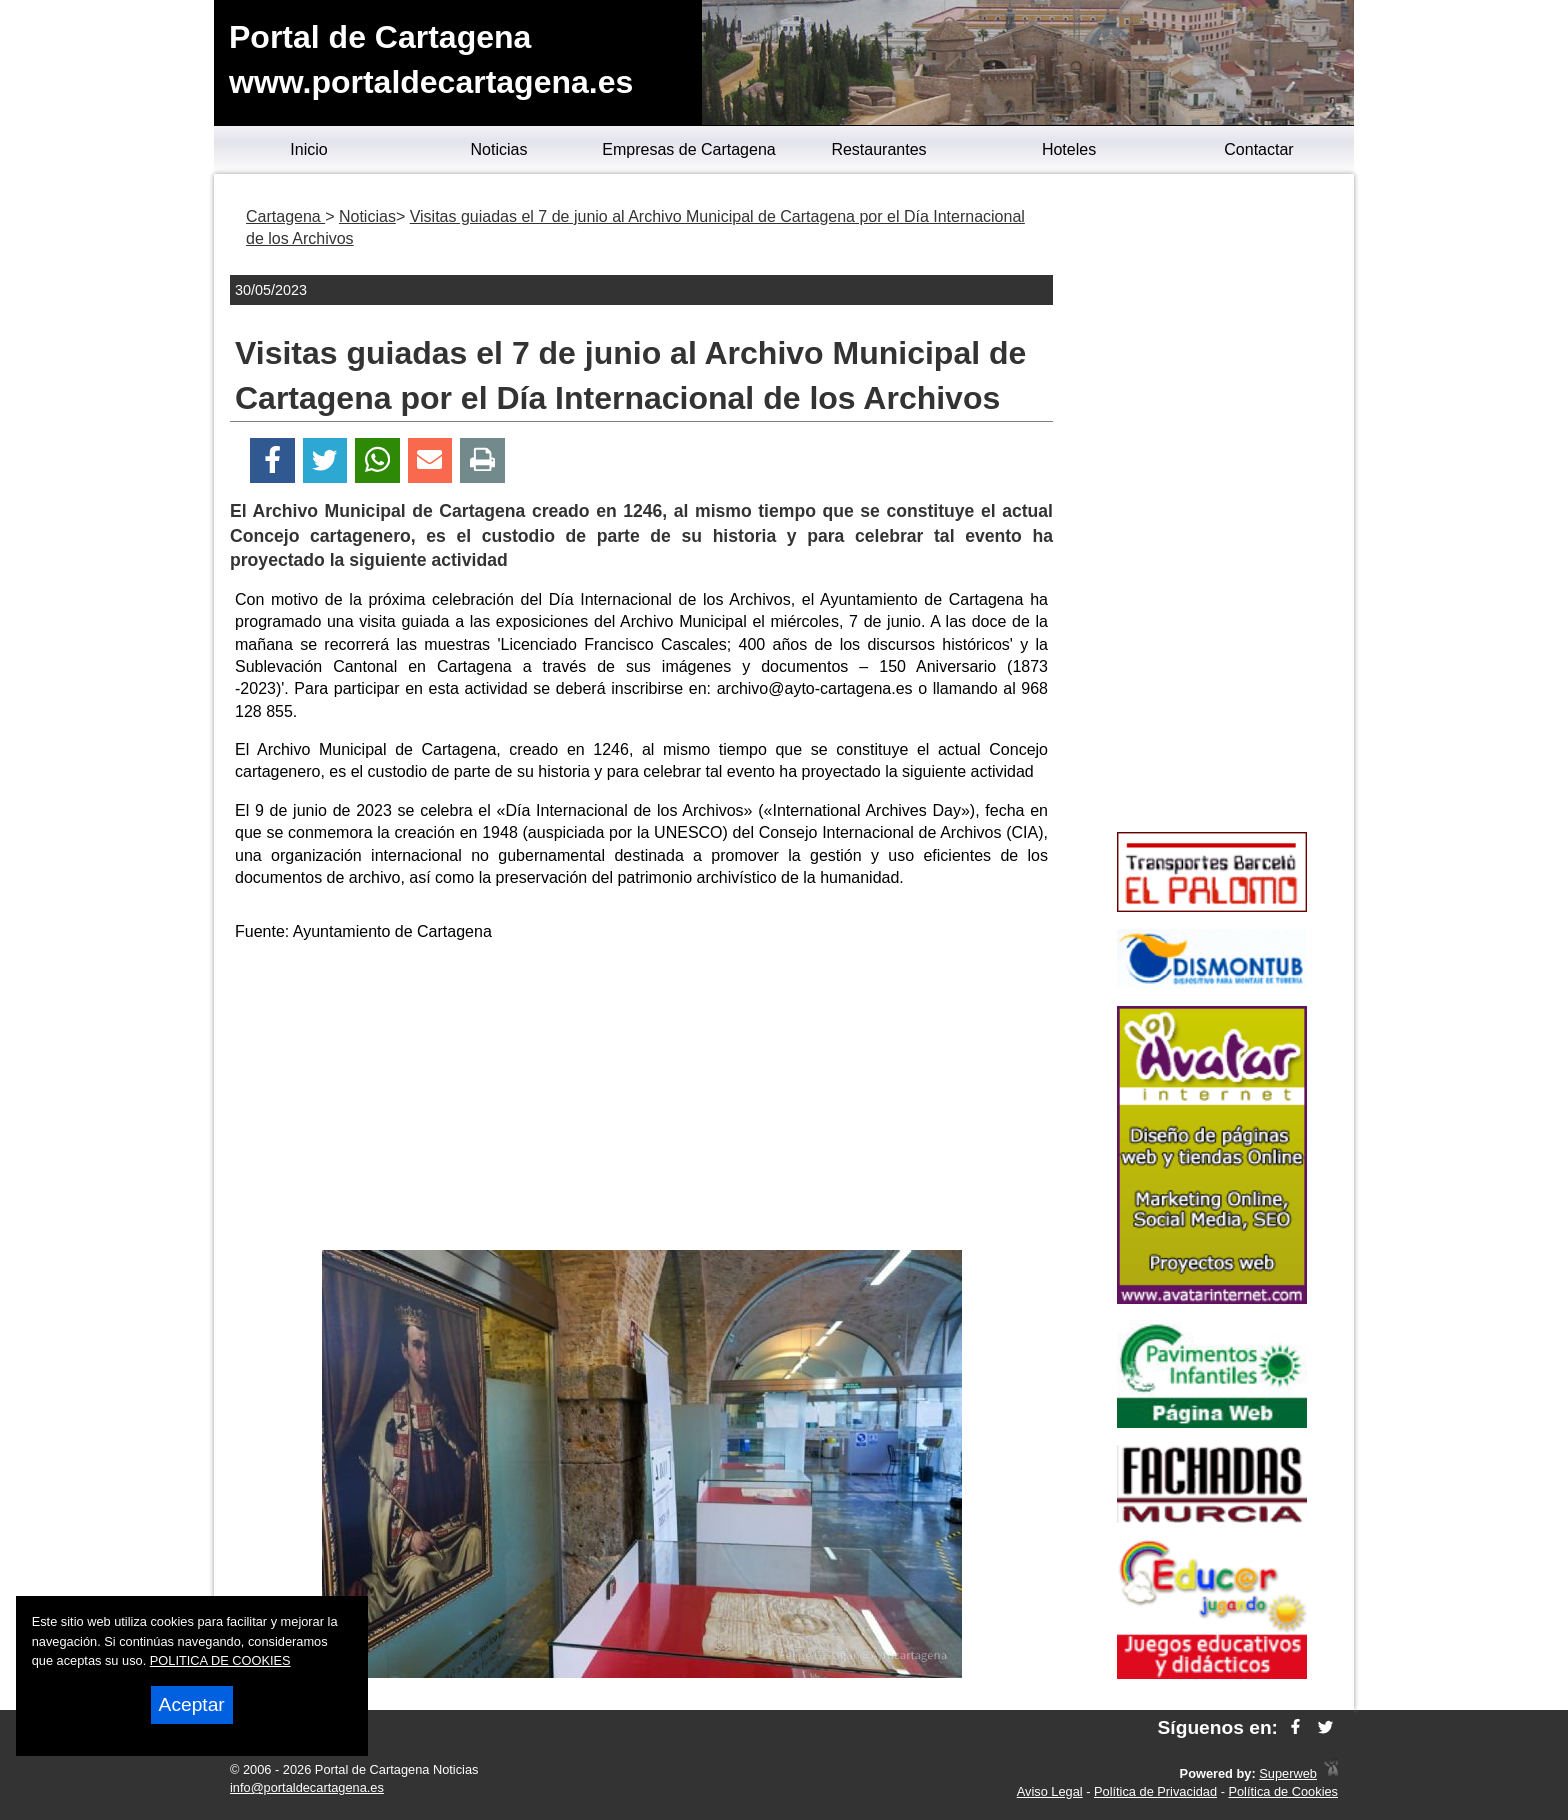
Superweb (1288, 1773)
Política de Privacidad (1155, 1791)
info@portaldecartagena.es (307, 1787)
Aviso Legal (1050, 1791)
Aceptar (192, 1704)
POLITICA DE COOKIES (220, 1660)
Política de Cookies (1283, 1791)
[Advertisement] (642, 1100)
